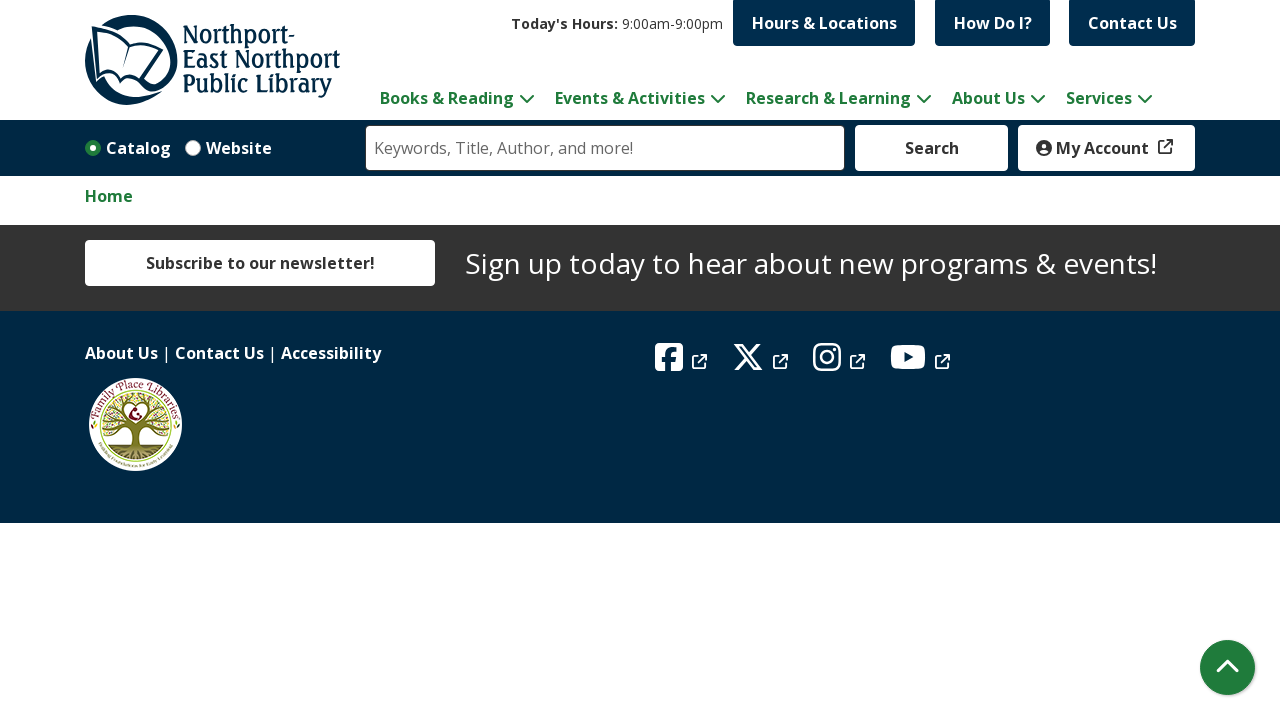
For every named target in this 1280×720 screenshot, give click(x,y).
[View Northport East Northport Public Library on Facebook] (683, 363)
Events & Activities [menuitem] (630, 98)
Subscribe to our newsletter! (260, 263)
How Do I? (993, 23)
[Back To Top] (1227, 667)
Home (109, 196)
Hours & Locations (824, 23)
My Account (1094, 148)
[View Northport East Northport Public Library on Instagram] (841, 363)
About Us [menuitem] (988, 98)
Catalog (138, 148)
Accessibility (331, 353)
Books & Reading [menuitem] (447, 98)
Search (932, 148)
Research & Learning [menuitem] (828, 98)
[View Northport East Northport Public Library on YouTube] (922, 363)
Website (239, 148)
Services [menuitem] (1099, 98)
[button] (617, 23)
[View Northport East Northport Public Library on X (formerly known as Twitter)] (762, 363)
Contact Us (1132, 23)
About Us (121, 353)
